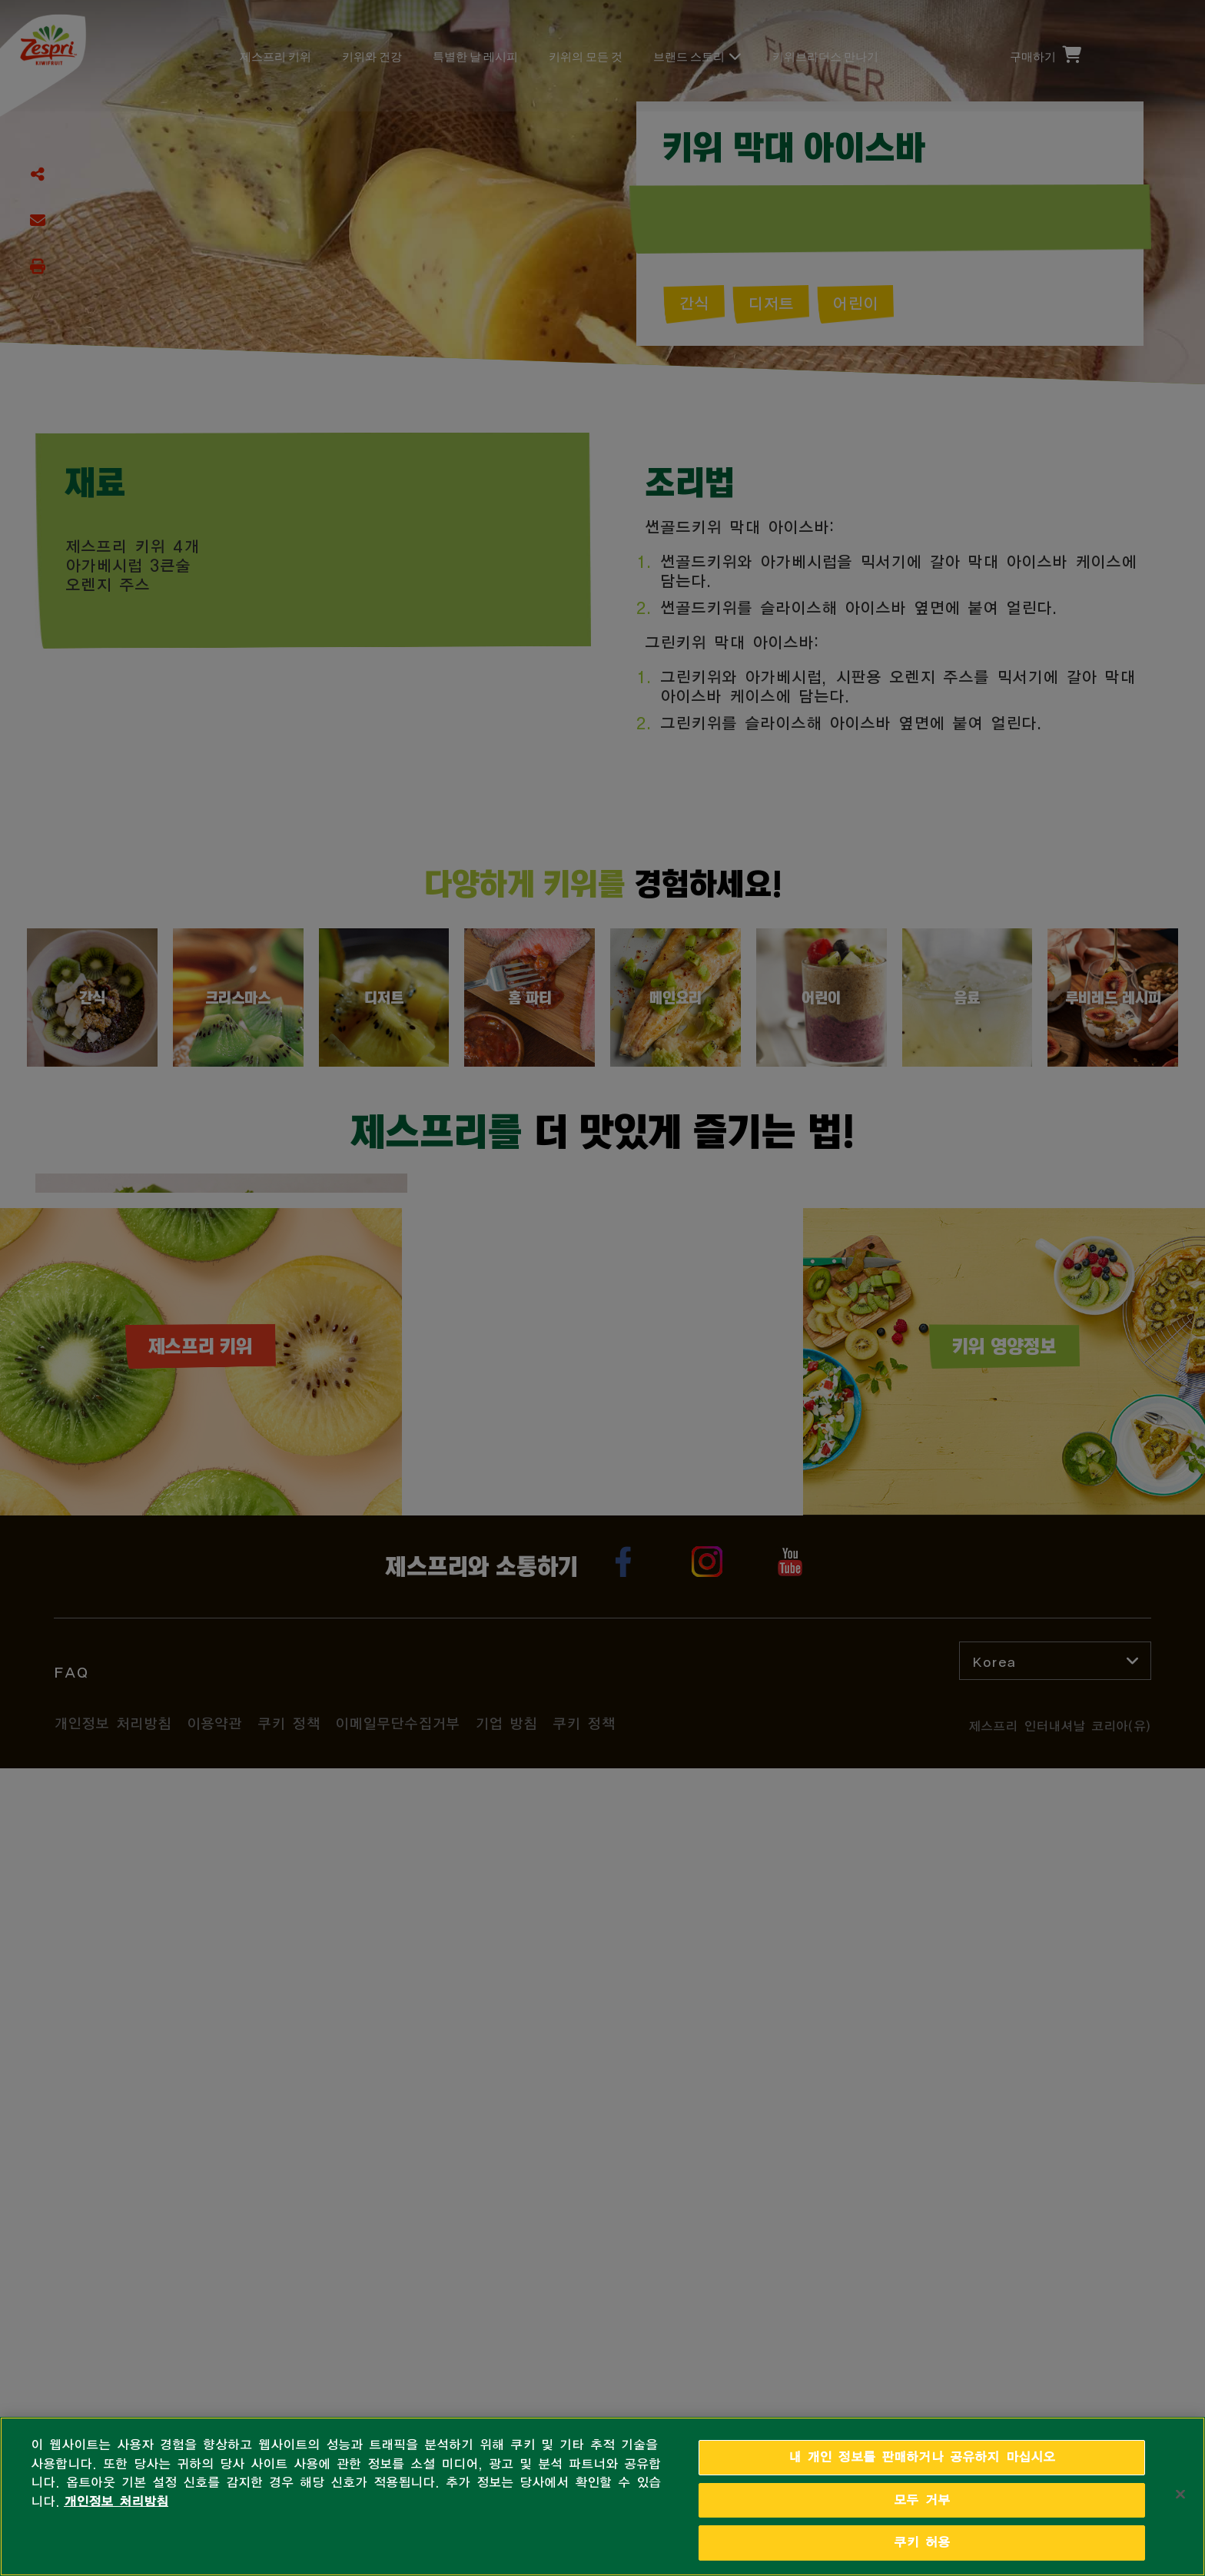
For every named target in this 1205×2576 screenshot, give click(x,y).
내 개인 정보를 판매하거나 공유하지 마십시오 (922, 2457)
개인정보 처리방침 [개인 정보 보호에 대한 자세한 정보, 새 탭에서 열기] (116, 2502)
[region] (602, 2496)
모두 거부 (922, 2500)
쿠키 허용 (922, 2542)
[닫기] (1180, 2494)
